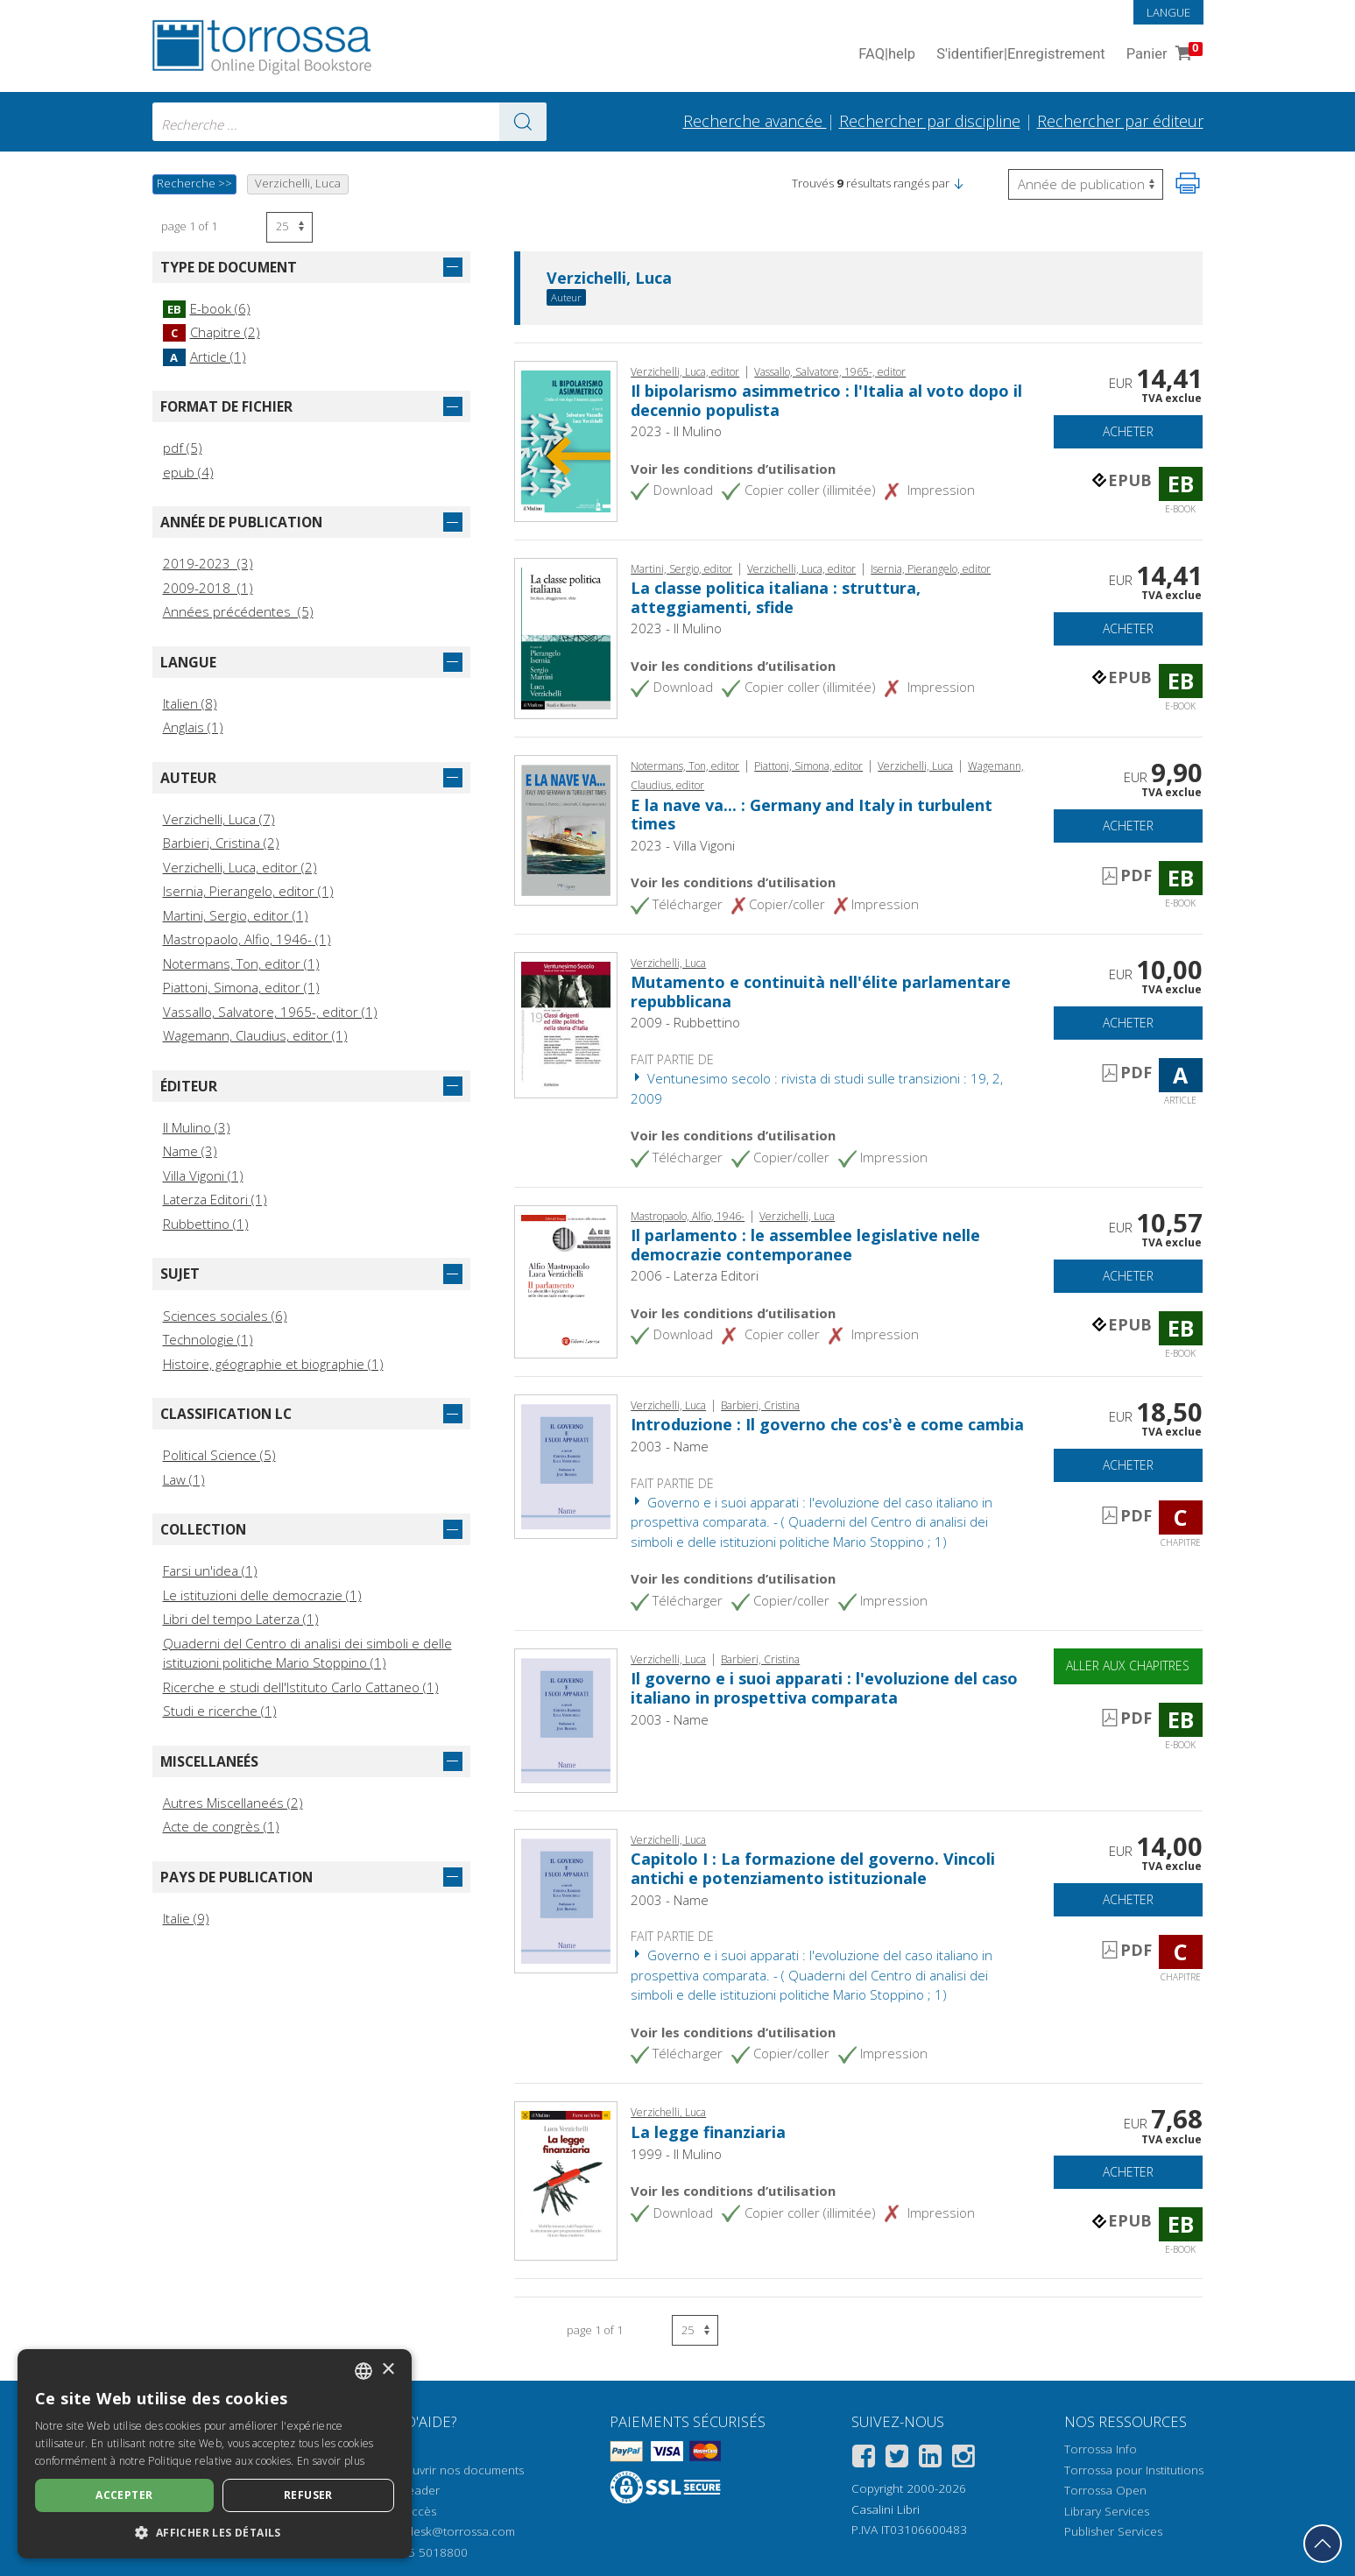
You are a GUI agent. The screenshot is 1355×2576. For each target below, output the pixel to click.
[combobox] (349, 121)
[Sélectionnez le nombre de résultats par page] (289, 227)
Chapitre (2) (211, 332)
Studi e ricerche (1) (220, 1710)
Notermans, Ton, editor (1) (241, 963)
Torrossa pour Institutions (1133, 2470)
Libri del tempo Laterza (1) (241, 1618)
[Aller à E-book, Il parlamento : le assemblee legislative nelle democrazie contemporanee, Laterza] (566, 1279)
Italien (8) (190, 703)
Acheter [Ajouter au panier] (1128, 431)
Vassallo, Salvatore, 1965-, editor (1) (270, 1011)
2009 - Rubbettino (685, 1022)
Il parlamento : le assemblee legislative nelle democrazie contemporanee (805, 1244)
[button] (958, 183)
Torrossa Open (1105, 2490)
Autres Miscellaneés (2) (233, 1802)
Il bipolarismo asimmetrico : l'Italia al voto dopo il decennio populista (826, 400)
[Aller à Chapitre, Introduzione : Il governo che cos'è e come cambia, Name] (566, 1464)
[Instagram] (963, 2459)
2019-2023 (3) (208, 563)
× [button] (387, 2369)
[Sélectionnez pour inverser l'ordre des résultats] (1085, 184)
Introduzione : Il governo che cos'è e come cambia (827, 1424)
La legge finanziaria (708, 2131)
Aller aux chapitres (1127, 1665)
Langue (1168, 12)
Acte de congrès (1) (221, 1826)
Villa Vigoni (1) (203, 1175)
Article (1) (204, 356)
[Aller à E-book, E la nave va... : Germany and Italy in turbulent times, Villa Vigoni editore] (566, 828)
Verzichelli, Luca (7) (219, 819)
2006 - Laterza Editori (695, 1275)
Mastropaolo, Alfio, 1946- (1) (247, 939)
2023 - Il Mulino (676, 431)
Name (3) (190, 1151)
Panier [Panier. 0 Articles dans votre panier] (1162, 54)
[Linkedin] (930, 2459)
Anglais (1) (193, 727)
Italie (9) (186, 1918)
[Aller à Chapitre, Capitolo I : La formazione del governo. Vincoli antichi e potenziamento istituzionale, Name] (566, 1899)
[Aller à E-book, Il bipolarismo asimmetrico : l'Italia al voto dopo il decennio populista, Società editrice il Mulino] (566, 439)
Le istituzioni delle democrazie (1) (262, 1595)
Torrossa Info (1100, 2449)
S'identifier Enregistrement (1020, 55)
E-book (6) (207, 308)
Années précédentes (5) (238, 611)
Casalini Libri (885, 2509)
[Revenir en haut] (1322, 2543)
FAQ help (886, 55)
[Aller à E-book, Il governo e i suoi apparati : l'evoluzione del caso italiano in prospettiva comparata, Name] (566, 1718)
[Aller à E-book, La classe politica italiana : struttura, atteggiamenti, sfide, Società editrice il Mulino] (566, 637)
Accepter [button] (123, 2495)
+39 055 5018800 (419, 2552)
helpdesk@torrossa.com (449, 2531)
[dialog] (215, 2453)
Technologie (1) (208, 1339)
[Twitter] (897, 2459)
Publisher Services (1113, 2531)
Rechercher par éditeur (1120, 120)
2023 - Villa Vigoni (683, 845)
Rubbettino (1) (206, 1223)
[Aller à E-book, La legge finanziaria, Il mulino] (566, 2179)
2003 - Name (670, 1446)
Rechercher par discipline (929, 120)
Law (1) (184, 1479)
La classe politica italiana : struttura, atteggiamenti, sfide (776, 597)
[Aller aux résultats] (523, 121)
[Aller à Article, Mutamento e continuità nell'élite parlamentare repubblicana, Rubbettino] (566, 1023)
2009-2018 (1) (208, 587)
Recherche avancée (755, 120)
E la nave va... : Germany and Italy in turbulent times (811, 814)
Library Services (1106, 2511)
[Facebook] (864, 2459)
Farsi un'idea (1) (210, 1570)
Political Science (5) (219, 1455)
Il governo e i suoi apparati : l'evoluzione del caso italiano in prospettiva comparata (824, 1688)
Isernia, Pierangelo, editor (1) (248, 891)
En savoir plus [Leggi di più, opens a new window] (330, 2460)
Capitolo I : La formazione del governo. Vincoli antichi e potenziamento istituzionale (813, 1868)
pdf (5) (182, 447)
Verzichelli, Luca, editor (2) (240, 867)
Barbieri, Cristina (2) (221, 842)
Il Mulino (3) (196, 1127)
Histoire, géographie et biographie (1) (273, 1364)
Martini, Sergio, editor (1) (235, 915)
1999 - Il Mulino (676, 2154)
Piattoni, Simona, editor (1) (241, 987)
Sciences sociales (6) (225, 1315)
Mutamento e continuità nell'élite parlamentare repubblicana (821, 991)
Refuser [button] (308, 2495)
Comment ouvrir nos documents (436, 2470)
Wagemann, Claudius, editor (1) (255, 1035)
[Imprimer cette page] (1187, 183)
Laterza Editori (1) (215, 1199)
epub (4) (188, 472)
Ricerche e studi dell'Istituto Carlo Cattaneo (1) (301, 1687)
